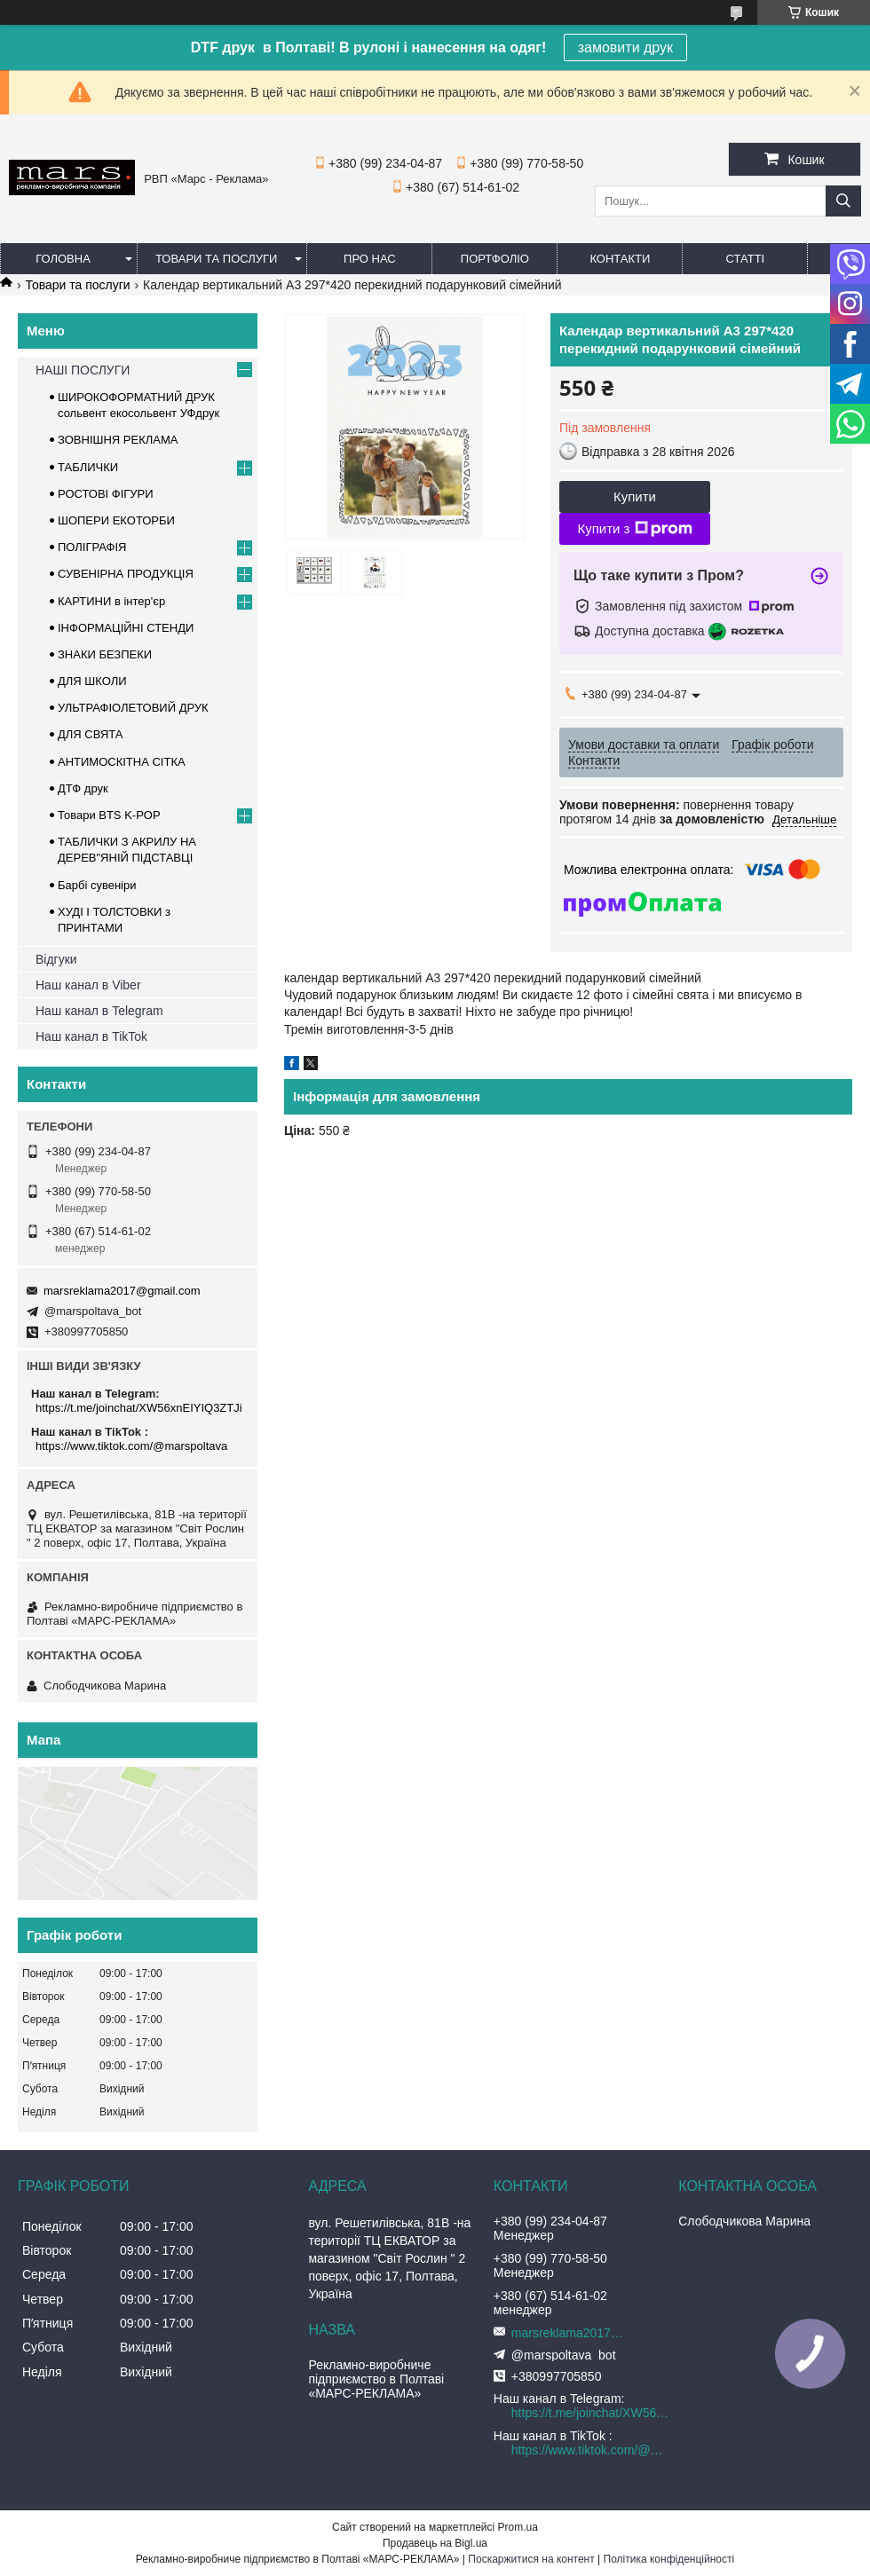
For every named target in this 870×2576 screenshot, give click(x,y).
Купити (634, 496)
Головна (63, 258)
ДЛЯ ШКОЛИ (92, 681)
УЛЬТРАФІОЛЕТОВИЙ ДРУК (133, 707)
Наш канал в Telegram (99, 1011)
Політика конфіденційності (669, 2559)
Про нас (370, 258)
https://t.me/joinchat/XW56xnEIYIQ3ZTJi (139, 1407)
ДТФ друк (83, 788)
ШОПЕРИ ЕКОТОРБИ (116, 520)
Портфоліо (495, 258)
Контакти (619, 258)
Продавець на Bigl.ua (435, 2543)
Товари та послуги (216, 258)
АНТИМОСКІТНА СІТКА (122, 761)
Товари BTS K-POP (109, 815)
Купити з (634, 529)
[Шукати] (843, 201)
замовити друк (625, 47)
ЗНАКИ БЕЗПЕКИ (105, 654)
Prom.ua (518, 2527)
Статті (745, 258)
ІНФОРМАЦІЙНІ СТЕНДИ (126, 627)
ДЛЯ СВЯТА (90, 734)
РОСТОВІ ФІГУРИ (106, 493)
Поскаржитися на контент (531, 2559)
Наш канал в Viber (88, 985)
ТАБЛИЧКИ (88, 467)
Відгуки (56, 959)
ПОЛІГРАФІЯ (92, 547)
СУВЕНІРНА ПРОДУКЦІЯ (126, 573)
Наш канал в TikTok (91, 1036)
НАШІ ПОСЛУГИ (83, 370)
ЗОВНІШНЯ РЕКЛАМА (118, 439)
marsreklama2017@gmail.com (122, 1290)
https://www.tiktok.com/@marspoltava (131, 1446)
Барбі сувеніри (97, 885)
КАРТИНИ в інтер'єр (111, 601)
